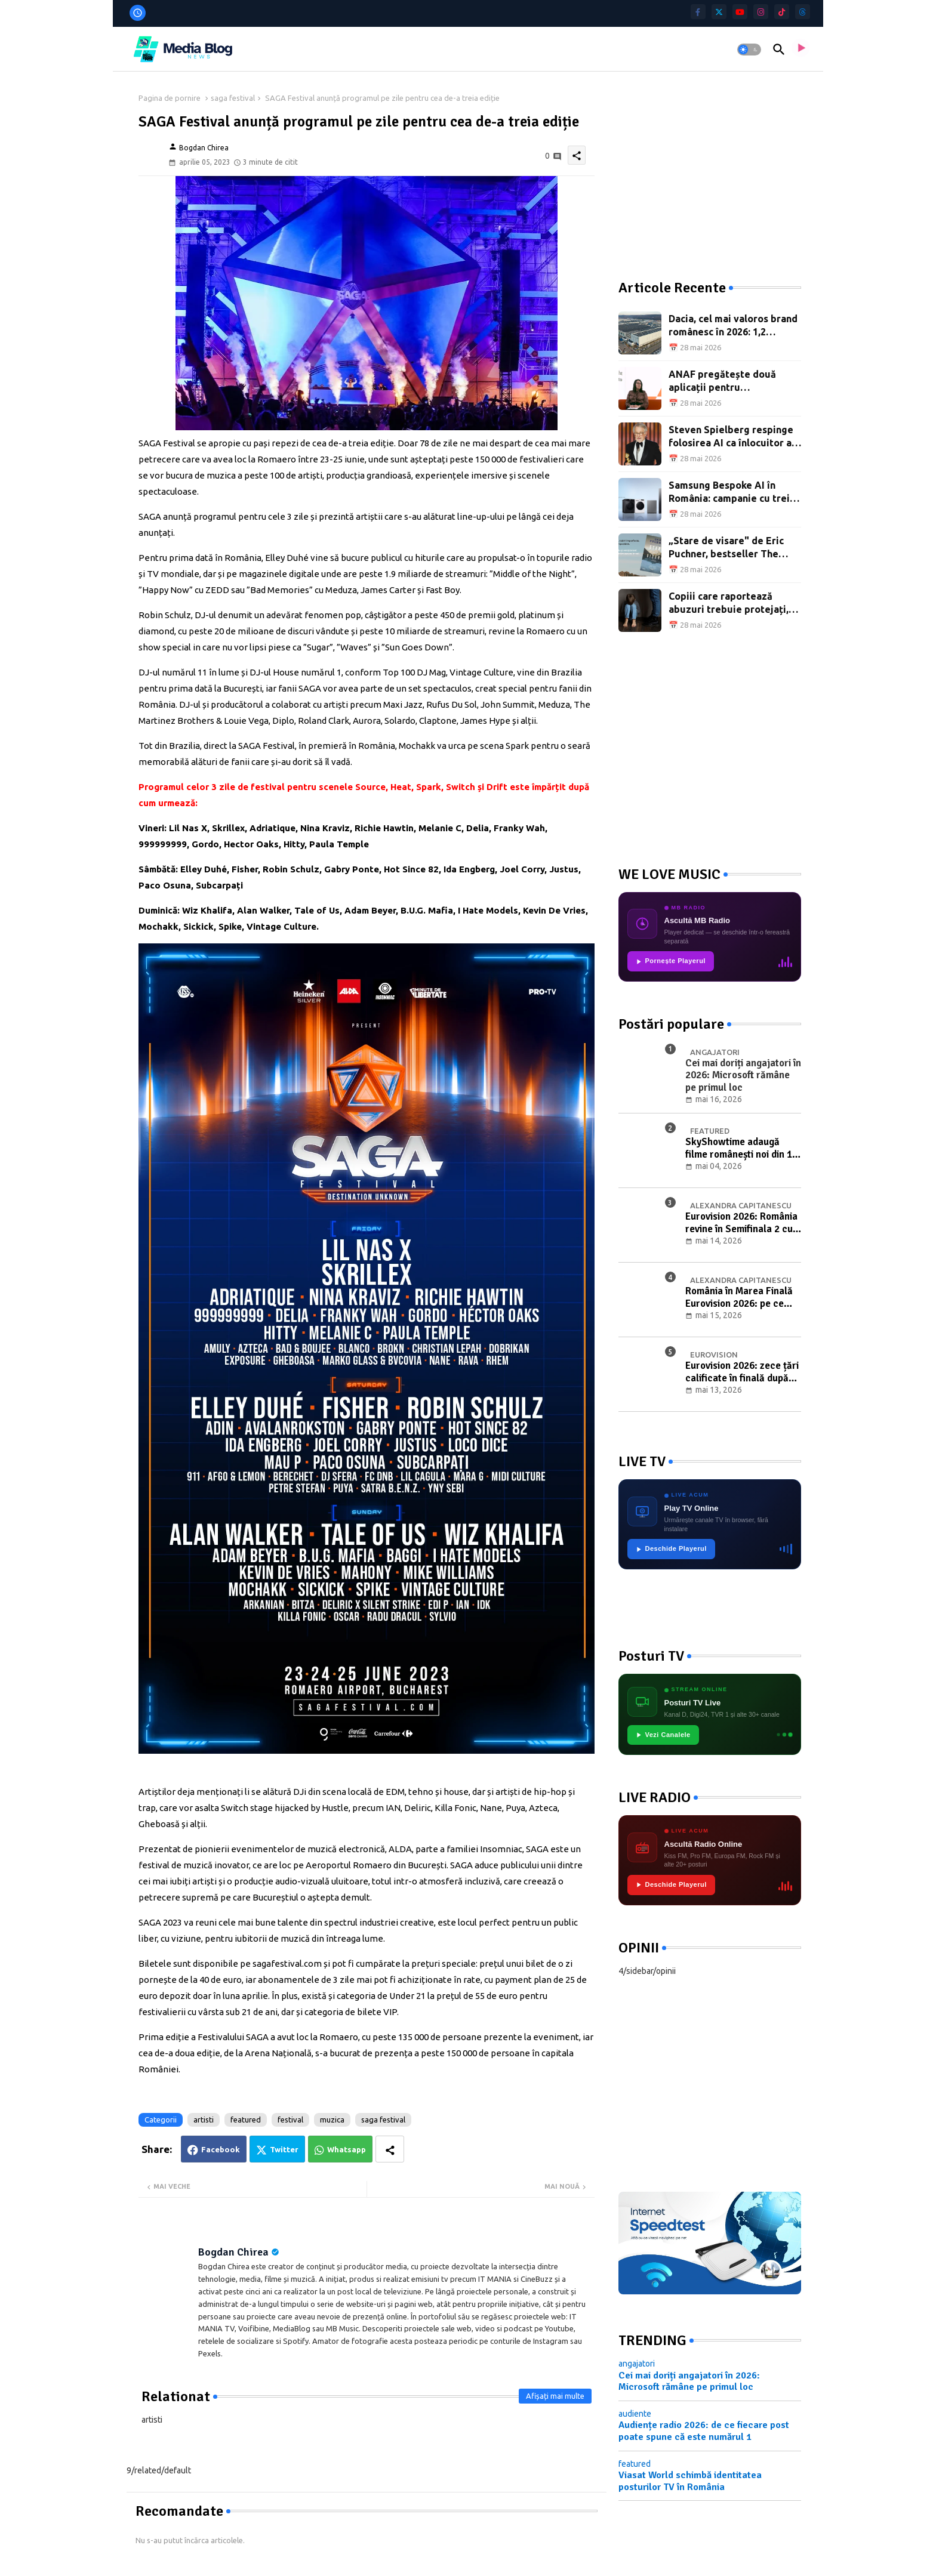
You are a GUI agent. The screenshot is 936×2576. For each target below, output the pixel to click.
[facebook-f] (698, 11)
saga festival (233, 98)
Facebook (220, 2149)
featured (245, 2119)
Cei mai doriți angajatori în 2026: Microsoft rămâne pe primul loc (689, 2381)
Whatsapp (346, 2149)
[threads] (802, 11)
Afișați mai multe (555, 2396)
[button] (749, 49)
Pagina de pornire (169, 98)
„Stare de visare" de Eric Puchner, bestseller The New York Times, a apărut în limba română (733, 548)
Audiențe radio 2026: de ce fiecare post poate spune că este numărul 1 (703, 2431)
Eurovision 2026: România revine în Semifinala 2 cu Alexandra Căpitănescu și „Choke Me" (741, 1223)
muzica (332, 2119)
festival (290, 2119)
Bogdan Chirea (233, 2252)
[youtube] (739, 11)
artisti (203, 2119)
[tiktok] (781, 11)
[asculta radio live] (800, 49)
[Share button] (389, 2149)
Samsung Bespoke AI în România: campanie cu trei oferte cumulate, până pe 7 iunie (731, 492)
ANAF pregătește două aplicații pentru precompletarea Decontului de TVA (733, 381)
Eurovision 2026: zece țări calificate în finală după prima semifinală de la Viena (742, 1372)
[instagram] (760, 11)
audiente (634, 2413)
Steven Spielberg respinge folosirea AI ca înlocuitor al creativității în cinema (732, 437)
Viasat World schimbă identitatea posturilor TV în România (690, 2481)
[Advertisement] (708, 167)
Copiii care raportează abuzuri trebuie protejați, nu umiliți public (729, 603)
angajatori (636, 2363)
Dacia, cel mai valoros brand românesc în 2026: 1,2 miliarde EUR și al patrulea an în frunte (733, 326)
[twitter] (719, 11)
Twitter (284, 2149)
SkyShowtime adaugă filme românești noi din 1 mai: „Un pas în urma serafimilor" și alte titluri (739, 1148)
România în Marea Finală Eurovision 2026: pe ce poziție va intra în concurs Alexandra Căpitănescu (742, 1297)
